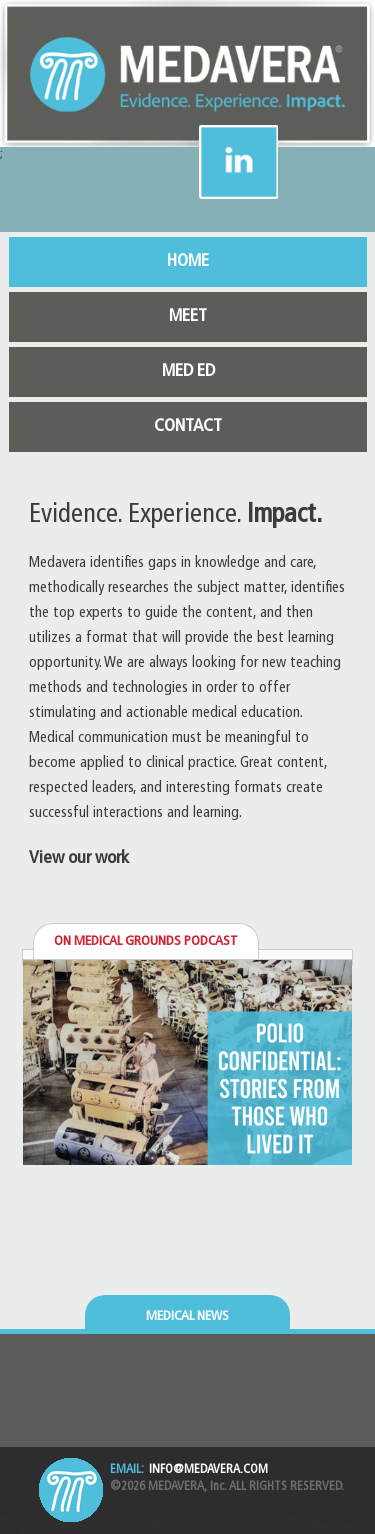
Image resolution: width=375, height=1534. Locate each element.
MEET (188, 316)
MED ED (188, 371)
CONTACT (188, 426)
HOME (188, 261)
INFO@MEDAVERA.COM (208, 1470)
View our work (79, 858)
